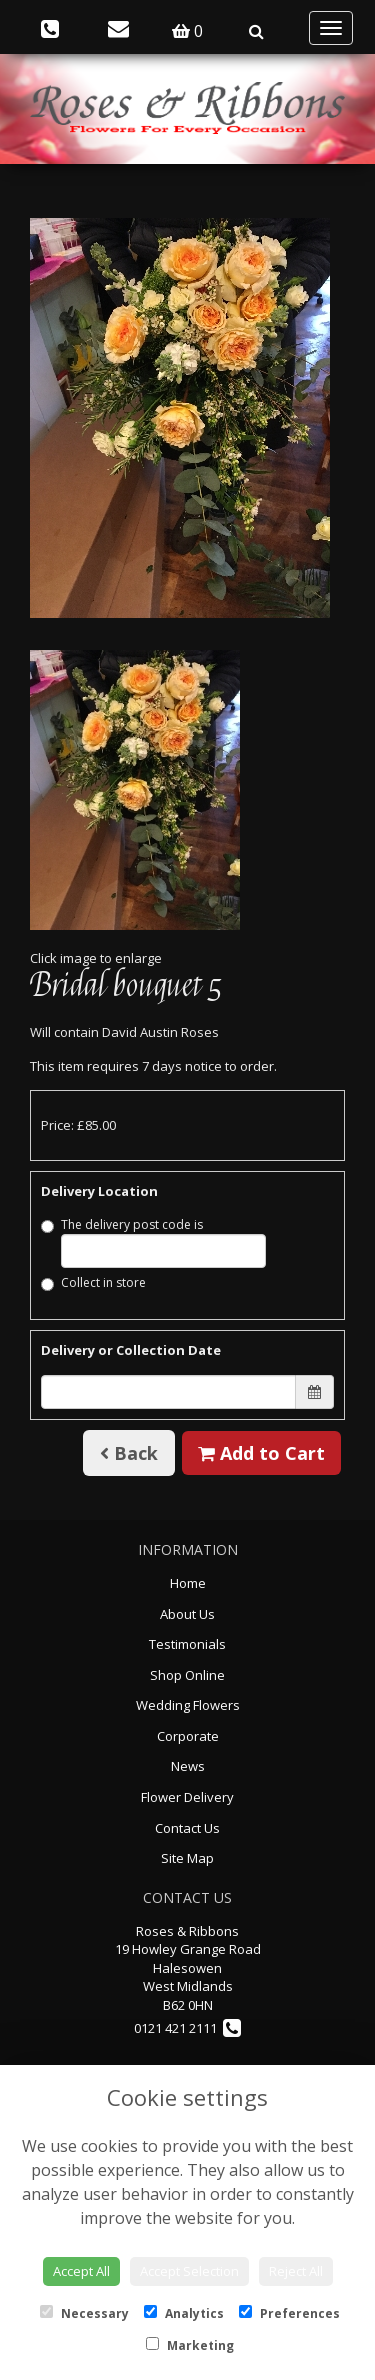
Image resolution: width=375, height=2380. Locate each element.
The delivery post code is (153, 1242)
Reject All (296, 2271)
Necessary (84, 2313)
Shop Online (187, 1675)
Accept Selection (189, 2271)
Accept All (81, 2271)
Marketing (190, 2345)
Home (188, 1583)
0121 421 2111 (187, 2028)
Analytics (184, 2313)
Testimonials (187, 1644)
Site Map (187, 1858)
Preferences (289, 2313)
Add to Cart (261, 1453)
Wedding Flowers (188, 1705)
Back (129, 1453)
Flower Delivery (187, 1797)
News (188, 1766)
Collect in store (93, 1282)
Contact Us (187, 1828)
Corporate (188, 1736)
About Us (187, 1614)
